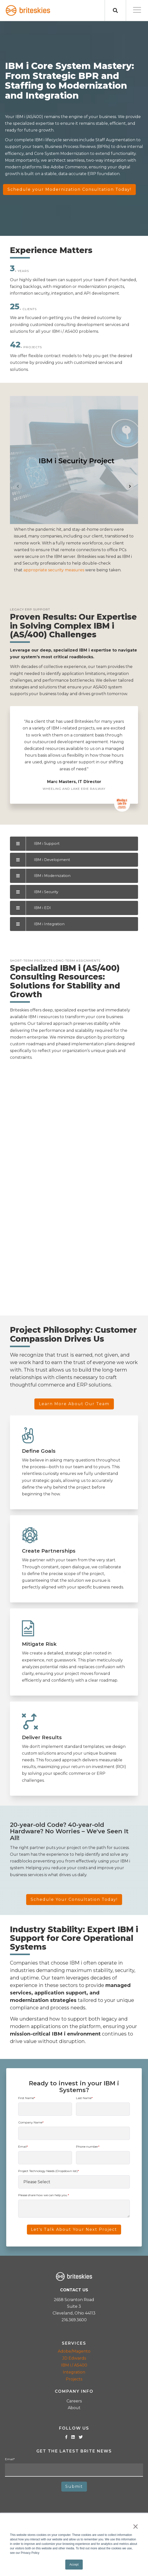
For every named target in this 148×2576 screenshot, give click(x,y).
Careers (74, 2398)
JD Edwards (74, 2355)
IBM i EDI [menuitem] (30, 908)
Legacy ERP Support (30, 609)
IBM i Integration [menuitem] (37, 924)
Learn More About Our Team (74, 1400)
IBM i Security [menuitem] (34, 892)
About (74, 2404)
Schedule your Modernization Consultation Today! (69, 189)
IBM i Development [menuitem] (40, 860)
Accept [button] (74, 2564)
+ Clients (24, 309)
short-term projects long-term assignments (55, 960)
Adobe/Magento (74, 2348)
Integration (74, 2369)
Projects (74, 2376)
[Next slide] (130, 486)
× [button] (135, 2526)
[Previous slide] (18, 486)
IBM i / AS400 (74, 2362)
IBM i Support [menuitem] (35, 844)
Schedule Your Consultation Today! (74, 1896)
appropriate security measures (53, 570)
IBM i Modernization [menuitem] (40, 876)
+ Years (22, 270)
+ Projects (26, 347)
